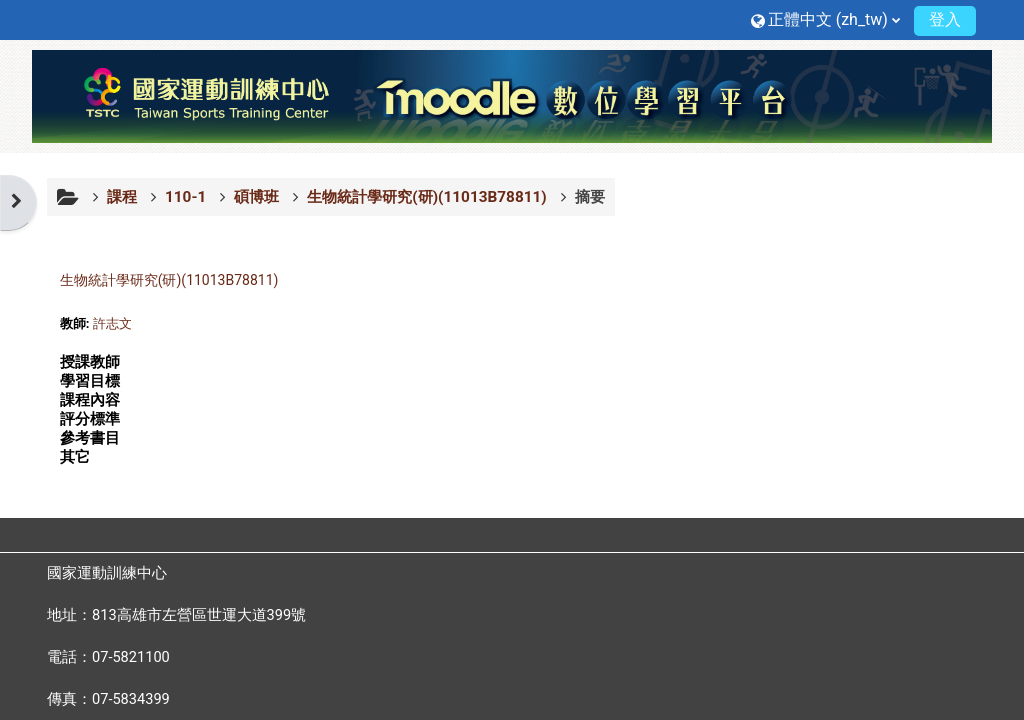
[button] (825, 19)
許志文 (112, 323)
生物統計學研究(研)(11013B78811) (169, 280)
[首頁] (512, 95)
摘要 (590, 197)
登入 (945, 19)
